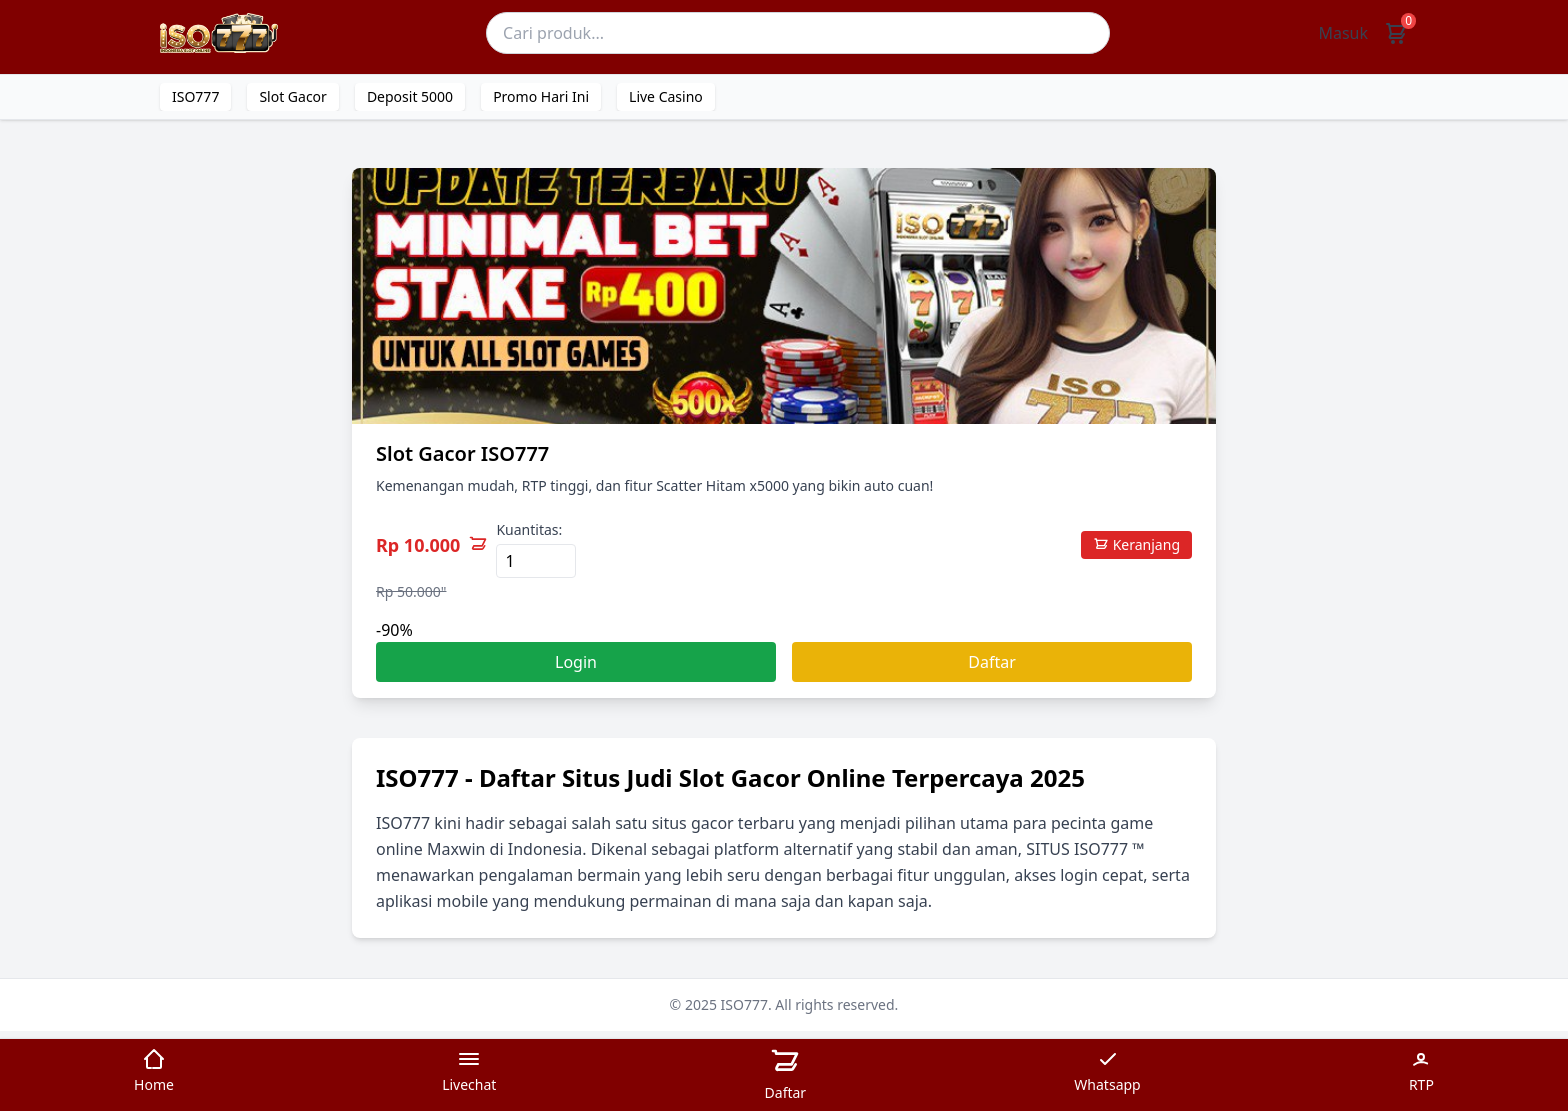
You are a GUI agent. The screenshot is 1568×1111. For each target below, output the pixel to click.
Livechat (469, 1070)
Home (154, 1070)
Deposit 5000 (410, 96)
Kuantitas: (529, 529)
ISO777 (195, 96)
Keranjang (1136, 544)
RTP (1421, 1070)
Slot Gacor (292, 96)
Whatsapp (1107, 1070)
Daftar (992, 662)
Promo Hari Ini (541, 96)
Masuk (1343, 33)
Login (576, 662)
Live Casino (666, 96)
